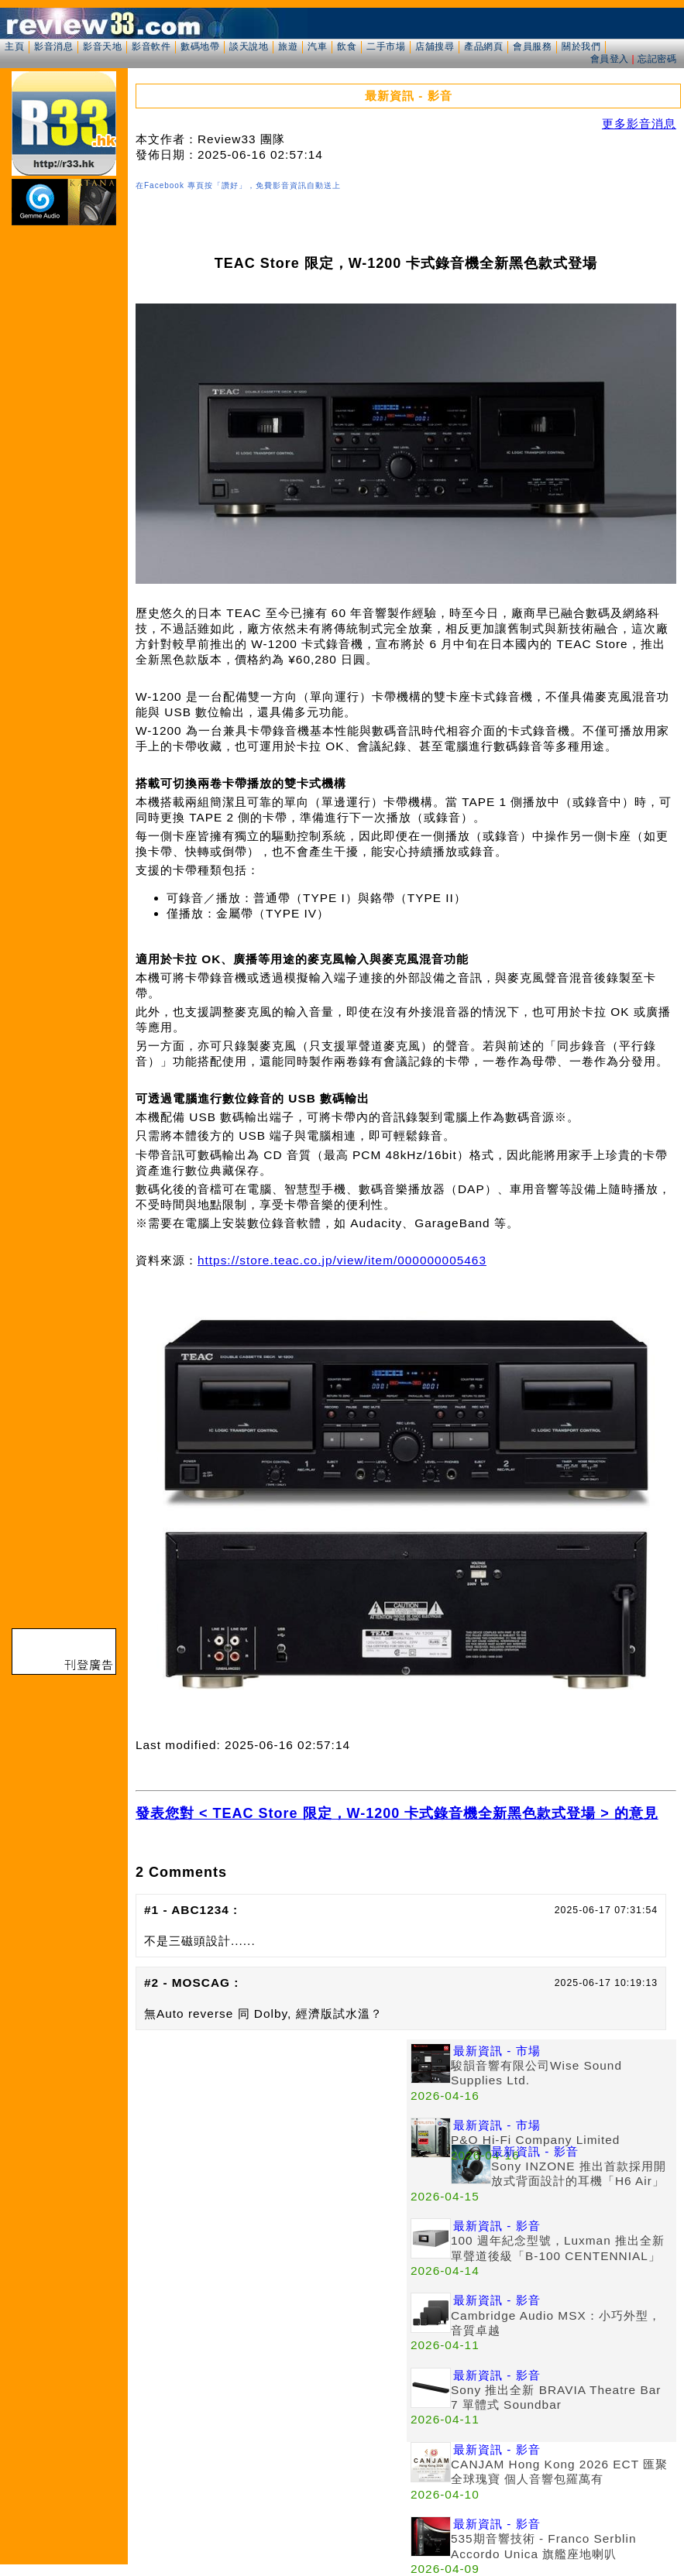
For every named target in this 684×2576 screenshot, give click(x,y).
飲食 (346, 46)
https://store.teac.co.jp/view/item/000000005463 (342, 1260)
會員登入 (609, 58)
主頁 (14, 46)
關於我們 (581, 46)
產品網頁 (483, 46)
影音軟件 (151, 46)
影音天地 (102, 46)
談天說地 (248, 46)
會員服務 (532, 46)
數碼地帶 (199, 46)
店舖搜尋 (434, 46)
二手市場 (385, 46)
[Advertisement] (271, 2147)
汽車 (317, 46)
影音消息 (53, 46)
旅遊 (287, 46)
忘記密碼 (657, 58)
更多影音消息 (639, 123)
